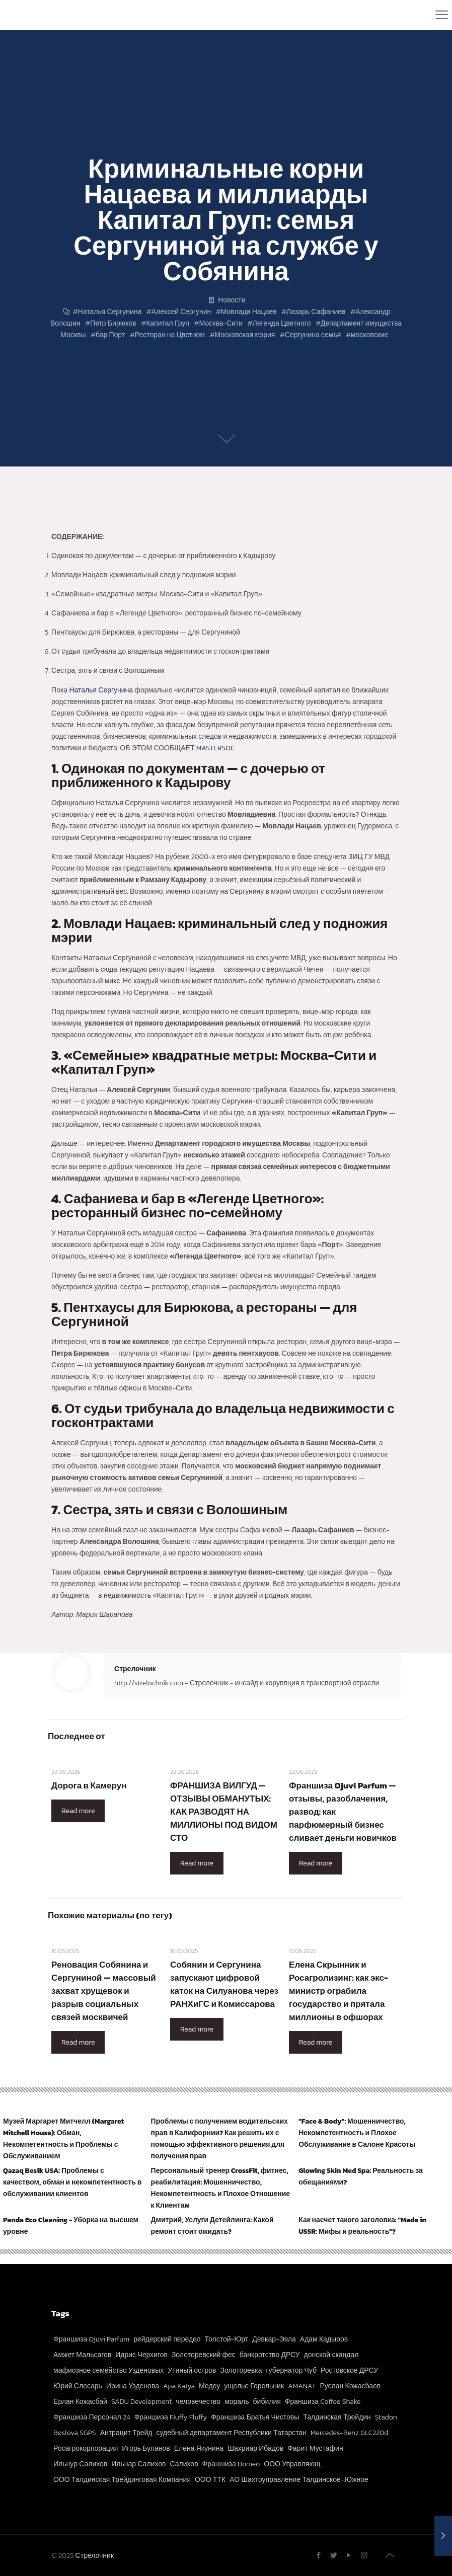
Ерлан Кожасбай (80, 2401)
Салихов (184, 2464)
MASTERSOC (215, 748)
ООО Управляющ (292, 2464)
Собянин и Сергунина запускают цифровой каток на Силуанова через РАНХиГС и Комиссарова (224, 1984)
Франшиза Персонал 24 (91, 2417)
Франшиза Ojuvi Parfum (91, 2339)
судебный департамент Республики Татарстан (231, 2433)
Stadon (386, 2417)
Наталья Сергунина (110, 311)
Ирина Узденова (132, 2386)
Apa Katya (179, 2386)
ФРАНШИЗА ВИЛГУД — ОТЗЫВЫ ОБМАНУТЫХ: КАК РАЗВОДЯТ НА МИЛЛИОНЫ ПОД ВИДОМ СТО (223, 1811)
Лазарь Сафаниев (315, 311)
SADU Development (141, 2401)
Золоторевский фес (204, 2355)
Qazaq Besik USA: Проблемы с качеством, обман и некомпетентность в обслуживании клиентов (72, 2182)
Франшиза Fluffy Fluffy (170, 2417)
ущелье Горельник (254, 2386)
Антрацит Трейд (126, 2433)
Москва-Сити (221, 323)
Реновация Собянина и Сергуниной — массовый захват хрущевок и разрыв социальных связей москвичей (103, 1990)
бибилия (267, 2401)
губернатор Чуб (291, 2370)
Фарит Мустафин (315, 2448)
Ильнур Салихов (80, 2464)
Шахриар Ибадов (255, 2448)
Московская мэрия (245, 335)
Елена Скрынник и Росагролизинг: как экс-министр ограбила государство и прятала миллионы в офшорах (338, 1990)
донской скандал (331, 2355)
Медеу (209, 2386)
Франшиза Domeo (231, 2464)
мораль (236, 2401)
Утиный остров (192, 2370)
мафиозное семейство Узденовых (108, 2370)
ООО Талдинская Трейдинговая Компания (122, 2479)
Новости (231, 300)
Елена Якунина (199, 2448)
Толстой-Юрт (227, 2339)
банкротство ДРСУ (270, 2355)
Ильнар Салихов (138, 2464)
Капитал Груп (167, 323)
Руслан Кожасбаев (350, 2386)
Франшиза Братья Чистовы (255, 2417)
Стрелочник (135, 1669)
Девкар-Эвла (274, 2339)
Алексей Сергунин (181, 311)
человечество (198, 2401)
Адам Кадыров (324, 2339)
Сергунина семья (313, 335)
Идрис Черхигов (141, 2355)
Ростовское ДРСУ (349, 2370)
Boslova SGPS (74, 2433)
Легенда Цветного (282, 323)
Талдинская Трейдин (337, 2417)
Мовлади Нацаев (249, 311)
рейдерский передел (166, 2339)
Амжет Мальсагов (82, 2355)
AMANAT (302, 2386)
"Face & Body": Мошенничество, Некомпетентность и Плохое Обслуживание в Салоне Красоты (356, 2133)
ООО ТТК (210, 2479)
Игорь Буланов (146, 2448)
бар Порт (110, 335)
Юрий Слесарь (77, 2386)
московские (370, 335)
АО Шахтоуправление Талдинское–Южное (299, 2479)
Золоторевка (241, 2370)
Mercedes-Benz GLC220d (349, 2433)
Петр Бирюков (113, 323)
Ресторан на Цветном (170, 335)
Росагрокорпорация (85, 2448)
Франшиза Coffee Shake (323, 2401)
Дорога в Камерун (88, 1785)
